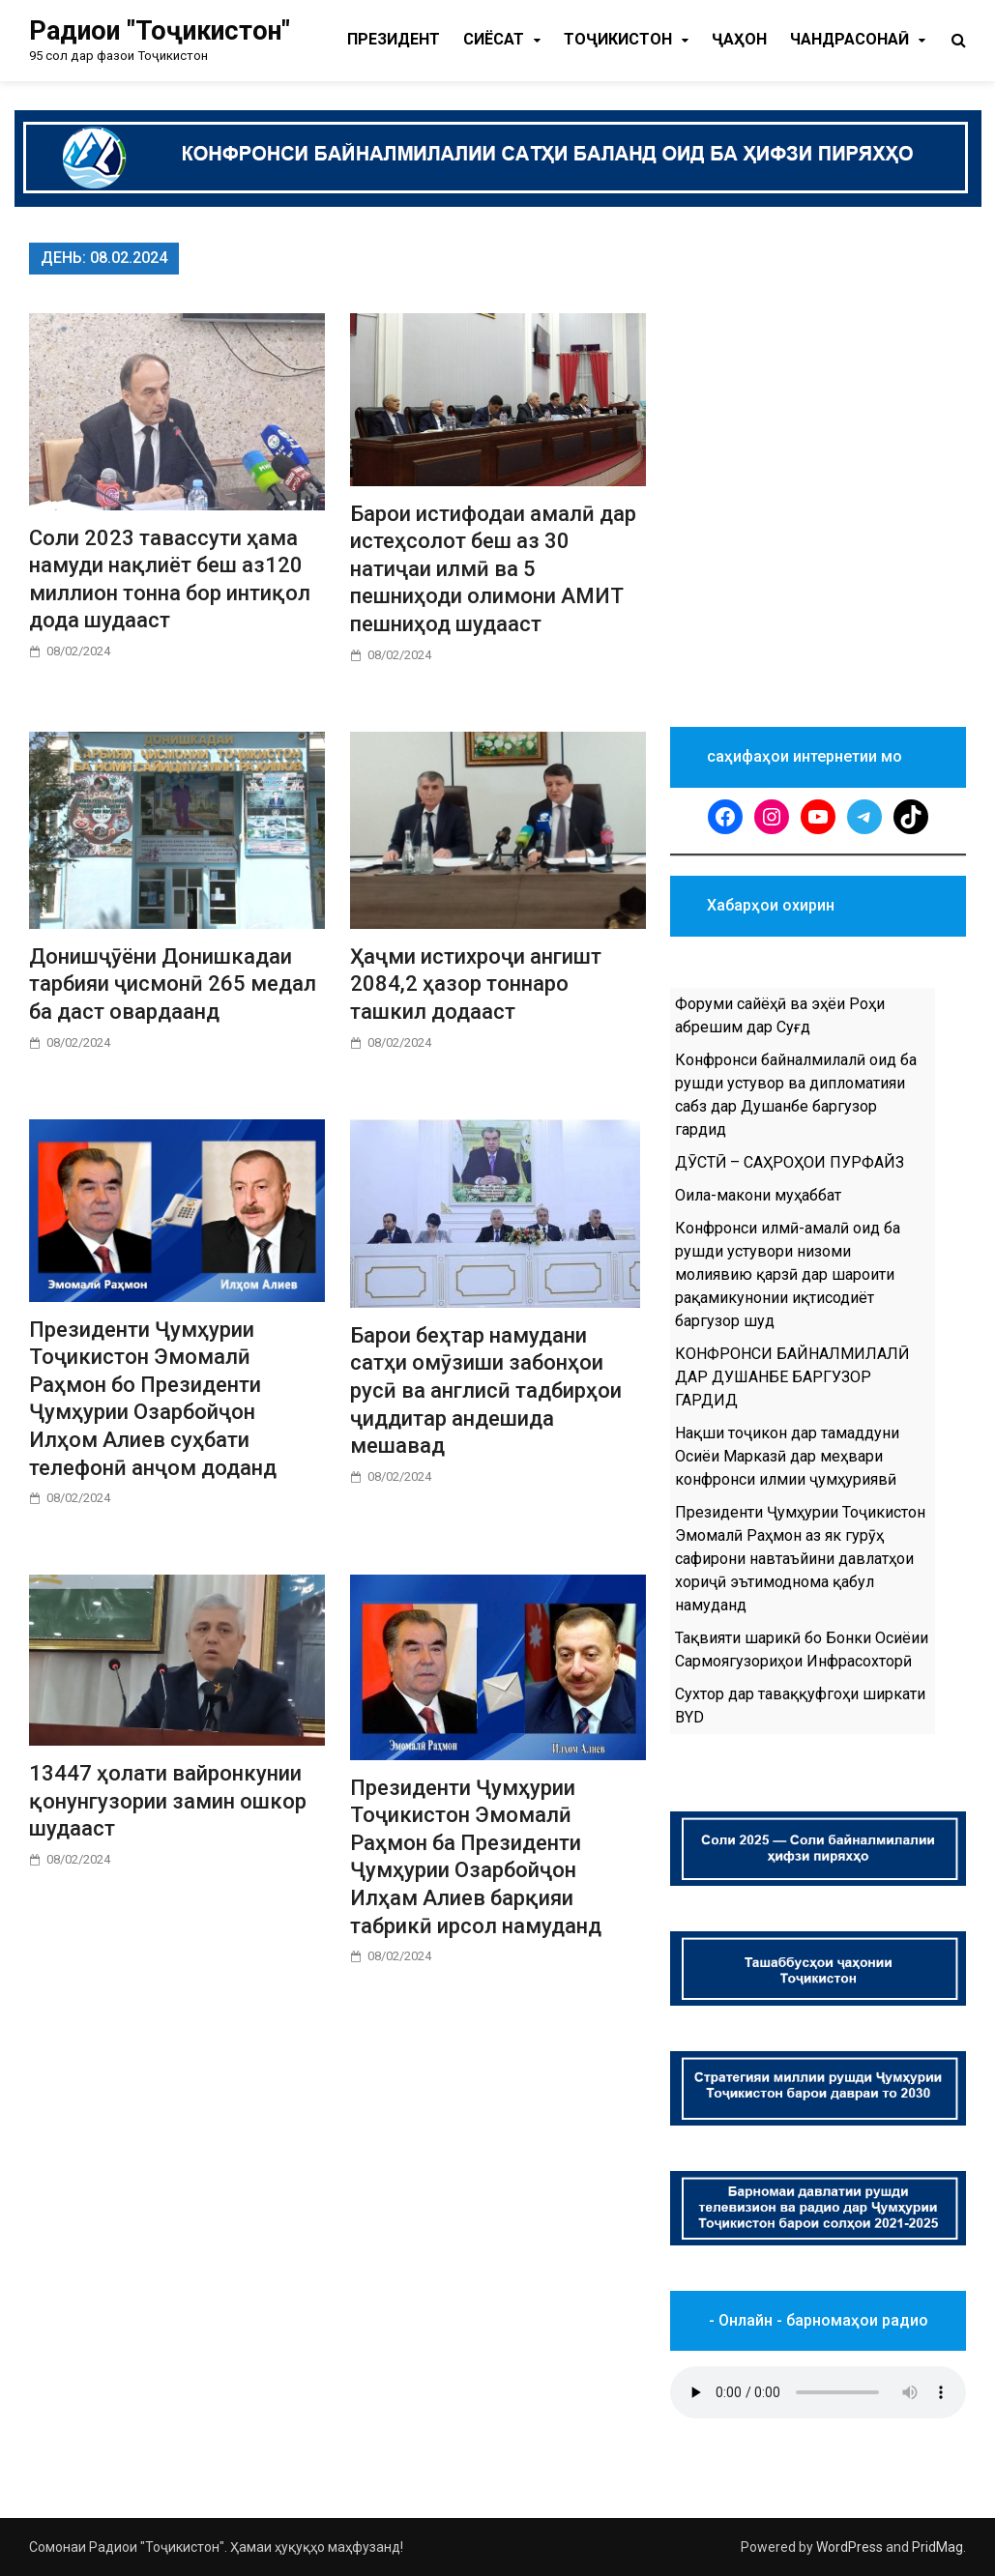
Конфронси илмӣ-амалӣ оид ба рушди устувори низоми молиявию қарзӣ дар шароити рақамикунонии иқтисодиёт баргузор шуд (787, 1274)
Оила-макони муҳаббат (758, 1195)
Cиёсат (493, 39)
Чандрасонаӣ (849, 39)
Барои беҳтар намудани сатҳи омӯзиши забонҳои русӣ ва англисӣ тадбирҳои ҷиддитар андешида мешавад (486, 1390)
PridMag (937, 2547)
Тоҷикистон (618, 39)
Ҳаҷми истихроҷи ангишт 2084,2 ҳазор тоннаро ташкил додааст (475, 984)
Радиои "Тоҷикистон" (159, 30)
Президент (393, 39)
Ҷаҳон (739, 39)
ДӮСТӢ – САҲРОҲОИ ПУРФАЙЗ (789, 1162)
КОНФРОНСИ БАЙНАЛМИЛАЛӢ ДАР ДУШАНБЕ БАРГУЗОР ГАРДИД (792, 1377)
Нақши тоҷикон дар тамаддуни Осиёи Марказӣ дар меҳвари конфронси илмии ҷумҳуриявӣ (787, 1456)
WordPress (849, 2547)
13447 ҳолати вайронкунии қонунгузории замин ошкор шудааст (168, 1800)
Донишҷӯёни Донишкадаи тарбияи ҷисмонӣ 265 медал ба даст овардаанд (172, 984)
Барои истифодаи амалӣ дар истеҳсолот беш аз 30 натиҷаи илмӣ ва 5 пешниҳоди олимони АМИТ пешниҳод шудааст (493, 569)
